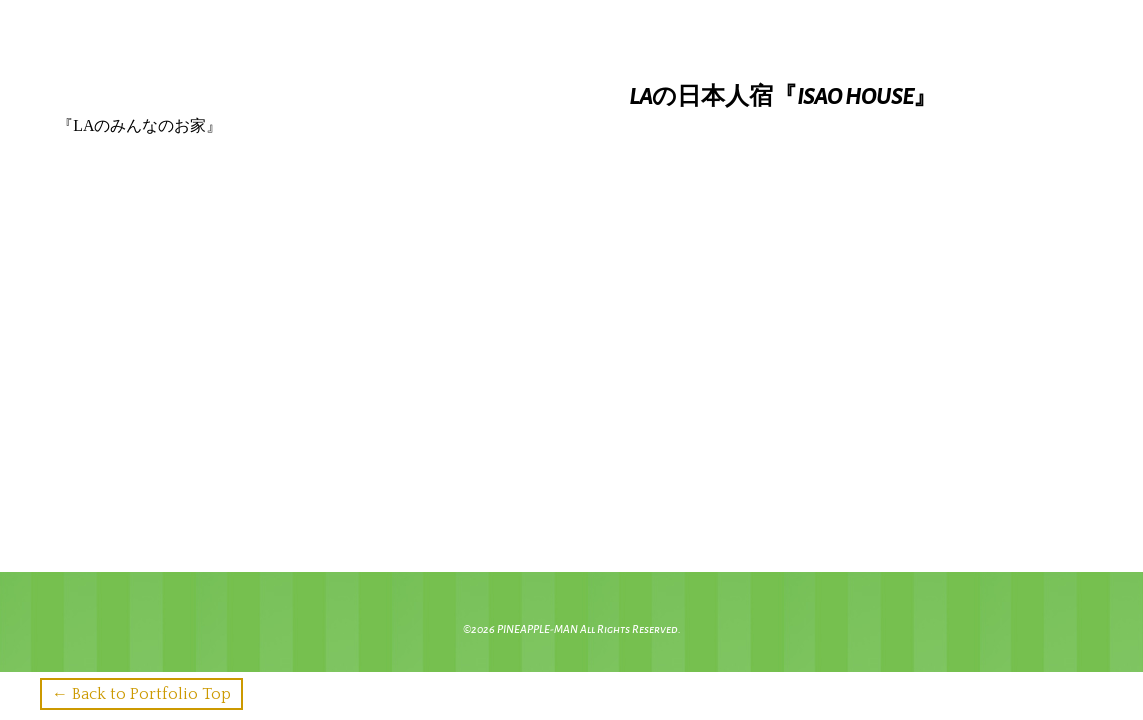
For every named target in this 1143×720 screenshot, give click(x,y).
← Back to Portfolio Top (141, 694)
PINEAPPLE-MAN (537, 629)
